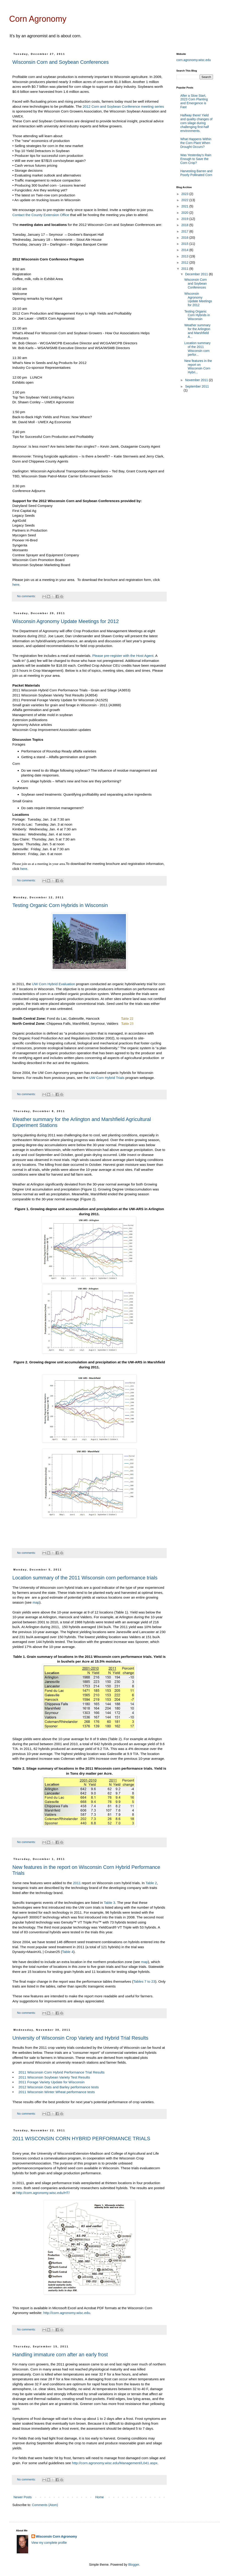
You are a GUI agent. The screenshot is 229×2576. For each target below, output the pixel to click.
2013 (185, 256)
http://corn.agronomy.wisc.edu (66, 2313)
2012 (185, 262)
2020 (185, 212)
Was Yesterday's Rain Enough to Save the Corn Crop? (195, 159)
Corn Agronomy (37, 19)
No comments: (27, 596)
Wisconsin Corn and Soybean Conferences (60, 62)
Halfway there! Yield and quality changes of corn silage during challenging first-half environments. (196, 122)
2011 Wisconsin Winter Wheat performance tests (56, 2092)
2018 (185, 225)
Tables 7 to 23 (144, 1981)
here (15, 584)
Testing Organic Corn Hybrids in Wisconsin (60, 905)
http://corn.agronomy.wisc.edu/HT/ (43, 2193)
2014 (185, 250)
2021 (185, 206)
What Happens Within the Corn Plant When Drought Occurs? (195, 143)
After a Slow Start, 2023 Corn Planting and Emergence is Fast (194, 101)
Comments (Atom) (45, 2505)
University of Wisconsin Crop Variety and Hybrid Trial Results (80, 2038)
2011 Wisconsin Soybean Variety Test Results (54, 2077)
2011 (77, 1883)
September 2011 (197, 386)
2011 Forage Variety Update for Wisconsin (51, 2082)
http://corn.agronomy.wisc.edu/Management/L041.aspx (115, 2463)
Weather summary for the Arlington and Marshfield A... (197, 330)
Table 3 (109, 1903)
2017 (185, 231)
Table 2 (151, 1883)
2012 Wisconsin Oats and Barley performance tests (58, 2087)
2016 (185, 237)
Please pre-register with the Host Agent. (123, 656)
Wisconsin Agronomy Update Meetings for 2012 (65, 621)
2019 (185, 219)
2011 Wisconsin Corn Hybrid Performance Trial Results (61, 2072)
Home (99, 2497)
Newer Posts (23, 2497)
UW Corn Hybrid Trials (106, 1078)
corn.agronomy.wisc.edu (193, 60)
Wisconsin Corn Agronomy (56, 2536)
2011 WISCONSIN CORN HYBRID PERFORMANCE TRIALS (81, 2138)
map (36, 1602)
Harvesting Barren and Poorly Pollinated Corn (196, 173)
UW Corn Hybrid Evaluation (53, 984)
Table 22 (127, 1018)
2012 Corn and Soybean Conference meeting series (123, 106)
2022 (185, 200)
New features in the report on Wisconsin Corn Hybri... (198, 366)
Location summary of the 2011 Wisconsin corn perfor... (197, 348)
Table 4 (68, 1952)
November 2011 (197, 380)
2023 (185, 194)
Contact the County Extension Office (40, 215)
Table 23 (127, 1023)
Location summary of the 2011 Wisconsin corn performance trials (84, 1578)
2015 (185, 244)
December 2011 (197, 274)
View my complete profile (49, 2542)
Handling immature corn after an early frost (60, 2354)
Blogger (133, 2564)
